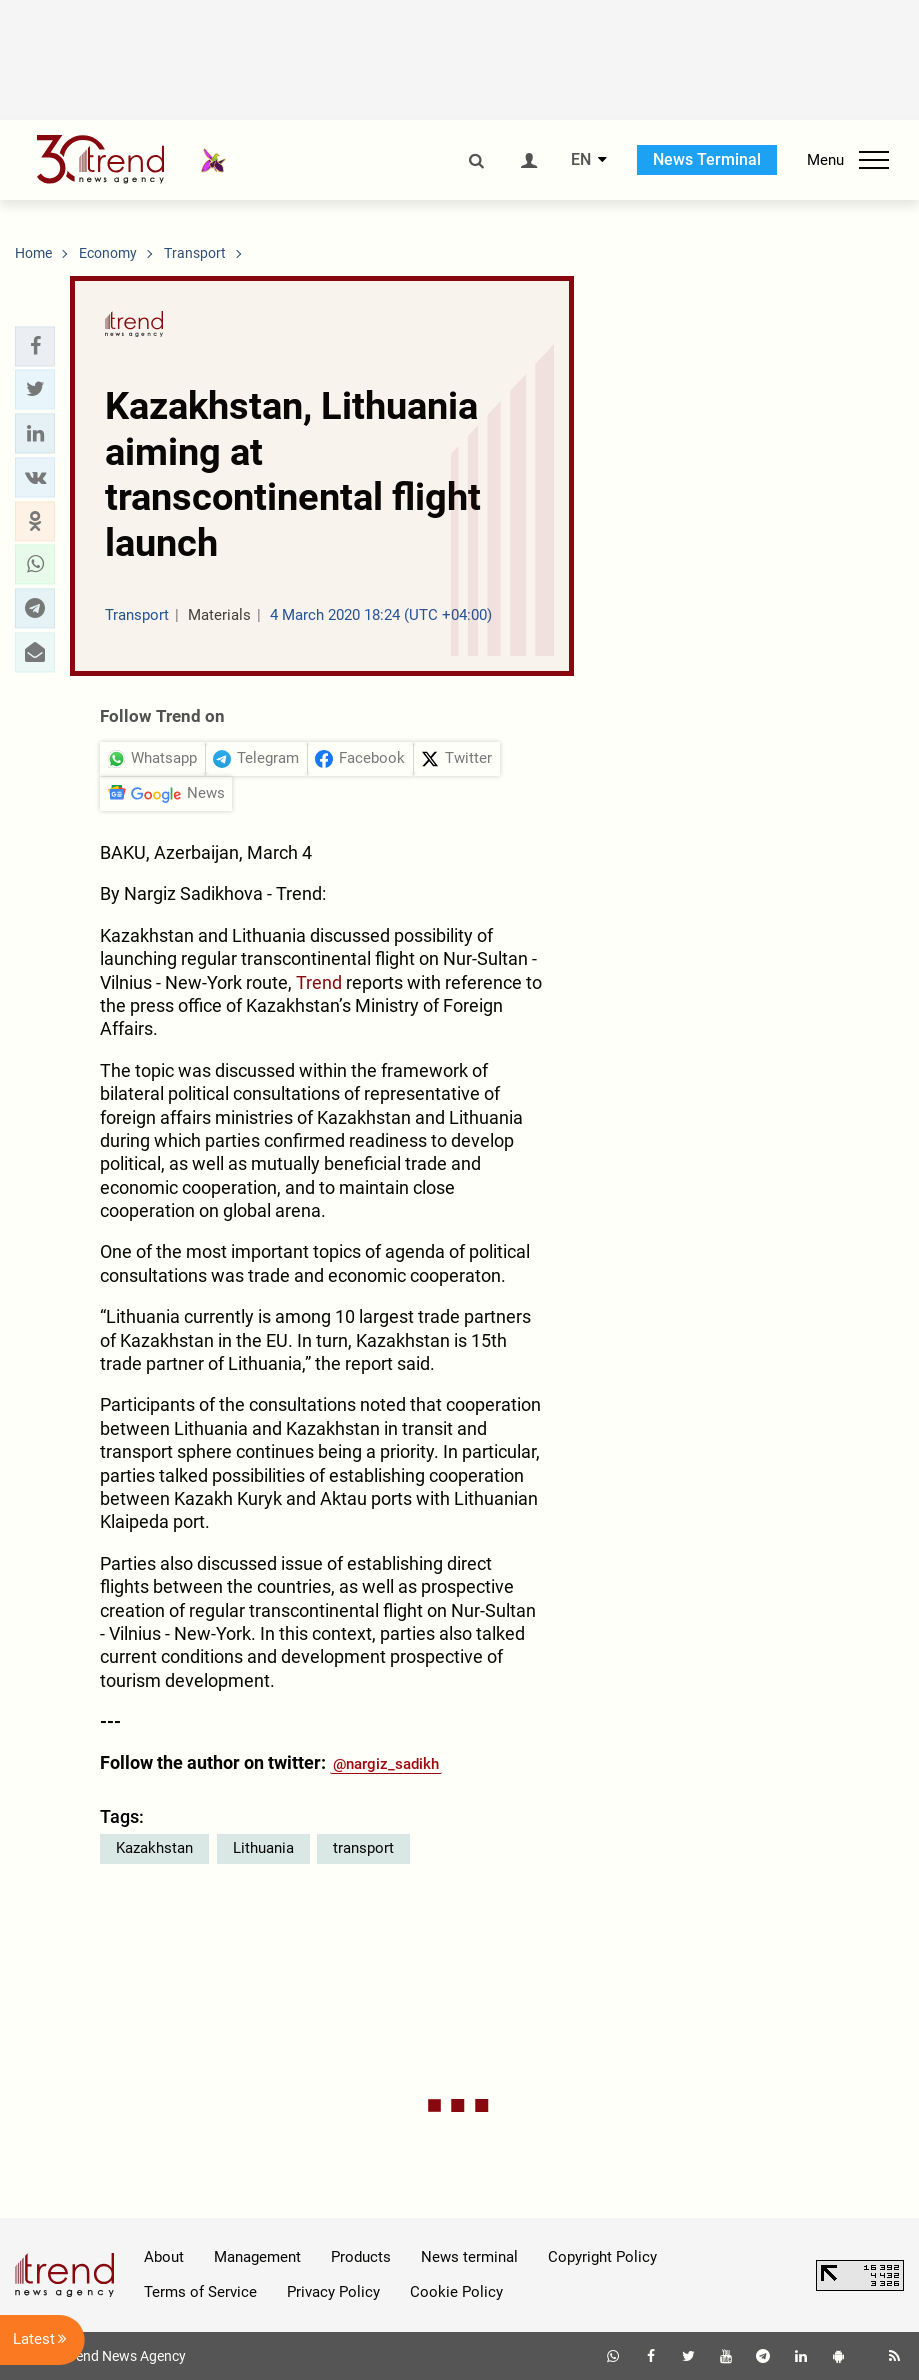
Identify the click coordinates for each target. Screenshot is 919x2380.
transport (363, 1848)
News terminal (469, 2257)
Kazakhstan (154, 1848)
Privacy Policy (333, 2292)
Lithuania (263, 1848)
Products (361, 2257)
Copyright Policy (602, 2257)
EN (581, 160)
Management (257, 2257)
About (164, 2257)
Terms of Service (200, 2292)
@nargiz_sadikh (386, 1764)
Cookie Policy (456, 2292)
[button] (35, 346)
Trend (319, 982)
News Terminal (707, 159)
